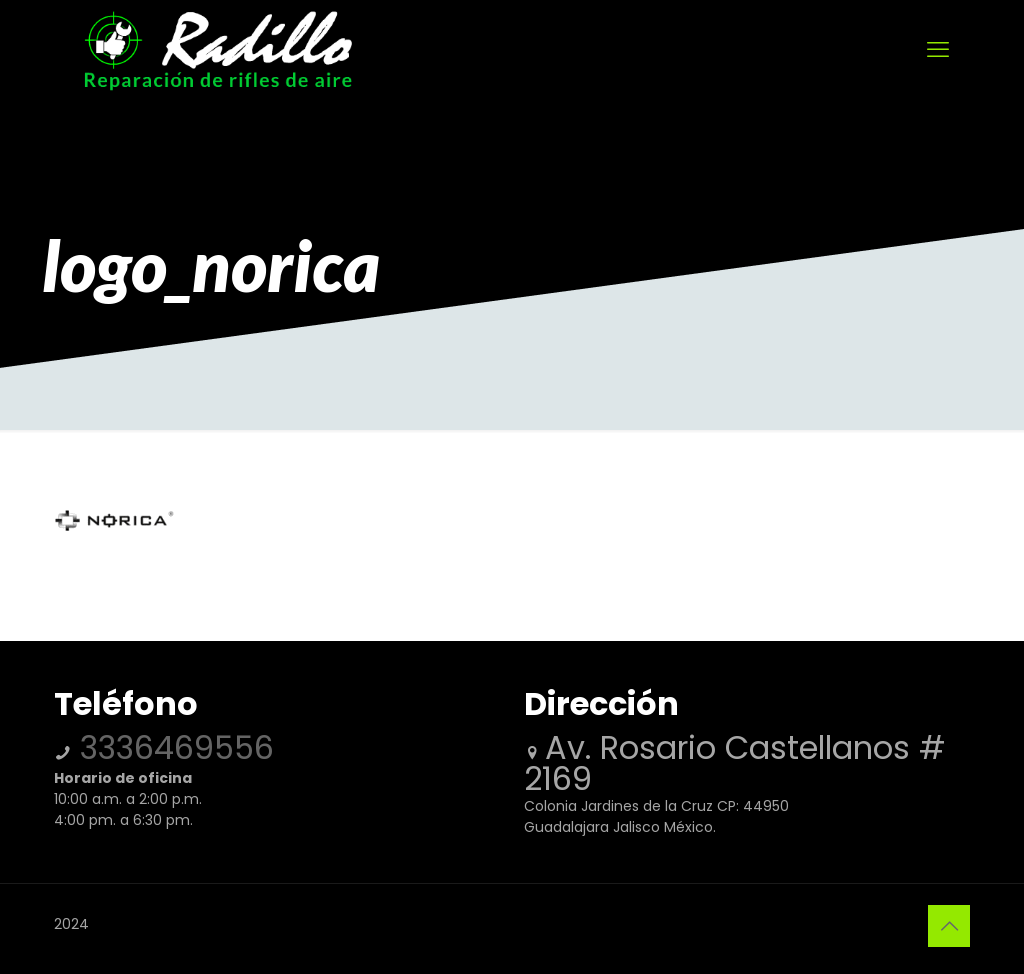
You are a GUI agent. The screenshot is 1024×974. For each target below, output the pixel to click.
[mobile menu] (938, 50)
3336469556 (172, 747)
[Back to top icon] (949, 926)
